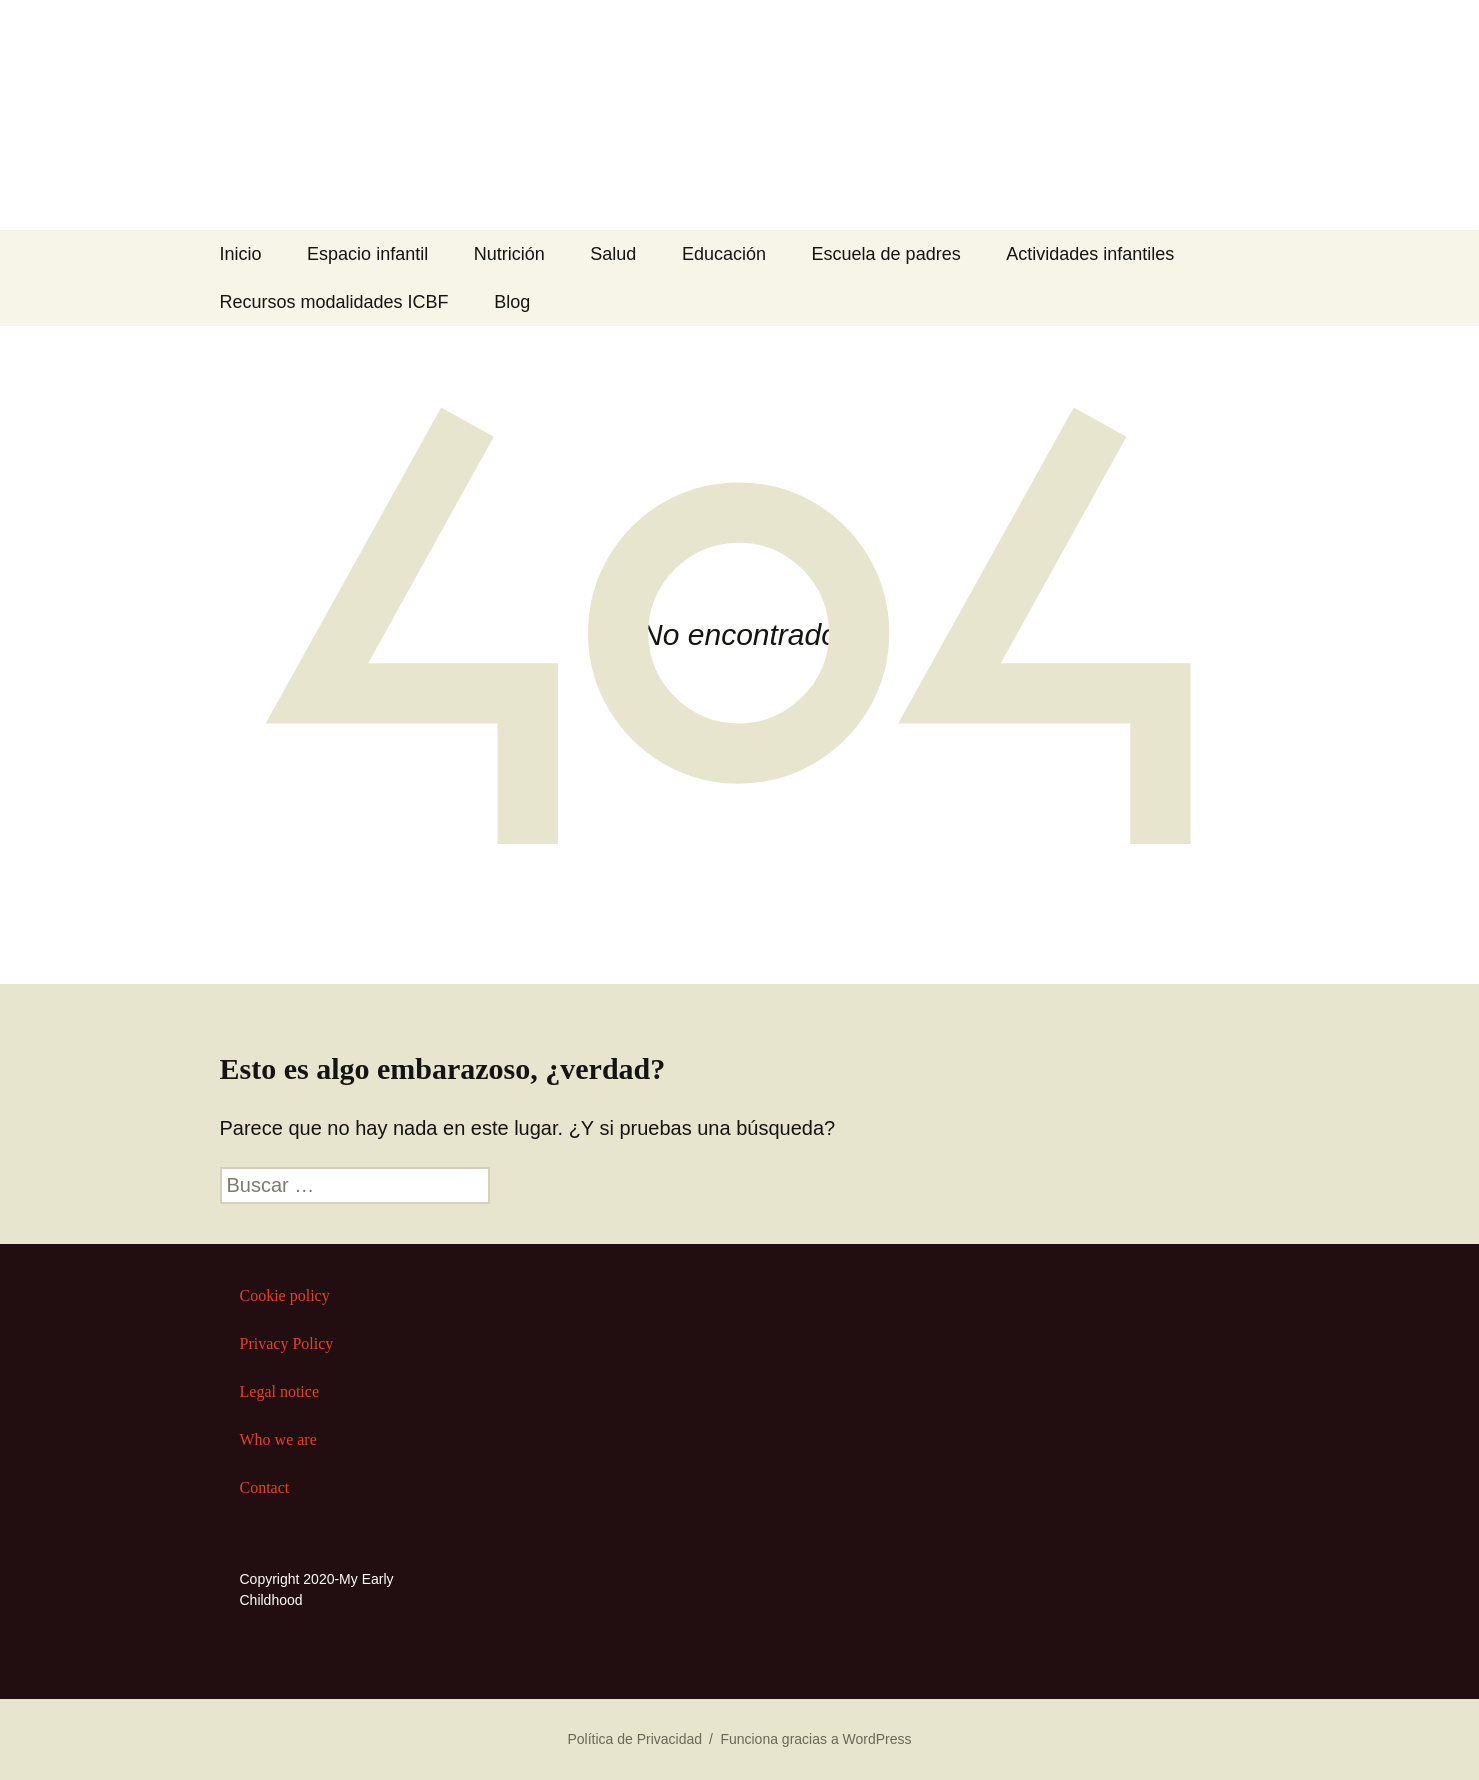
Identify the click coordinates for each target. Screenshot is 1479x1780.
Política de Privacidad (634, 1739)
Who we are (278, 1439)
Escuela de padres (886, 254)
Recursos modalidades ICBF (334, 302)
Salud (613, 254)
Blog (512, 302)
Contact (265, 1487)
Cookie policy (285, 1295)
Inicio (241, 254)
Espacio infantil (367, 254)
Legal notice (280, 1391)
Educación (724, 254)
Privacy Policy (287, 1343)
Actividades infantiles (1090, 254)
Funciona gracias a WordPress (815, 1739)
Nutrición (509, 254)
